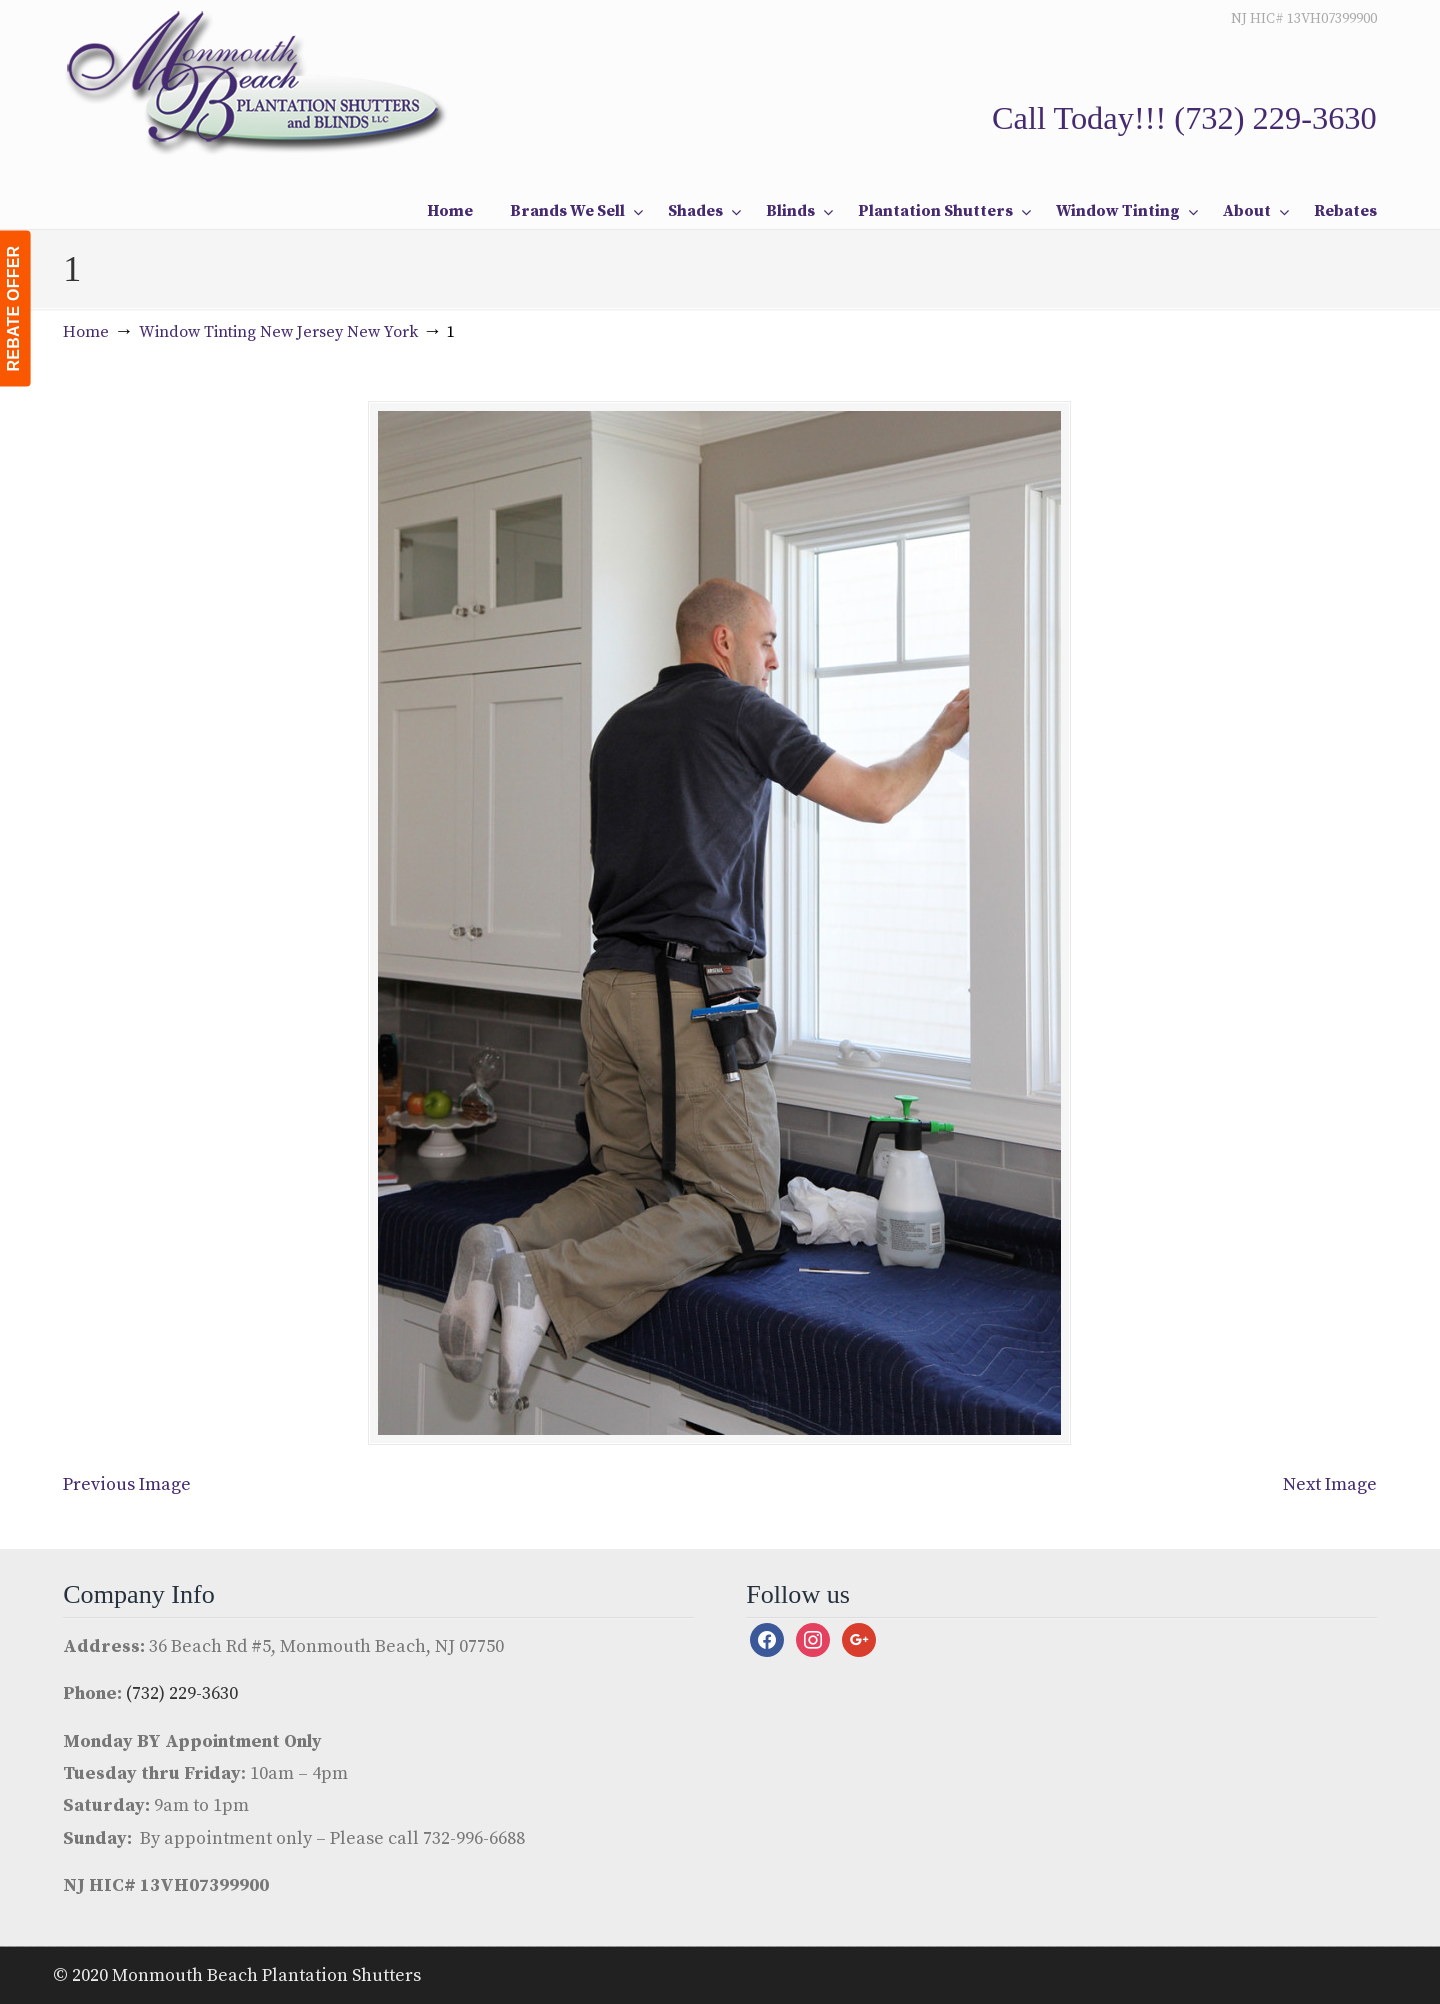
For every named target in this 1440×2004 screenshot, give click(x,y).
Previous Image (127, 1484)
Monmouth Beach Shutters (258, 81)
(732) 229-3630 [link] (1275, 118)
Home (86, 332)
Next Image (1330, 1484)
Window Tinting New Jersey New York (278, 332)
